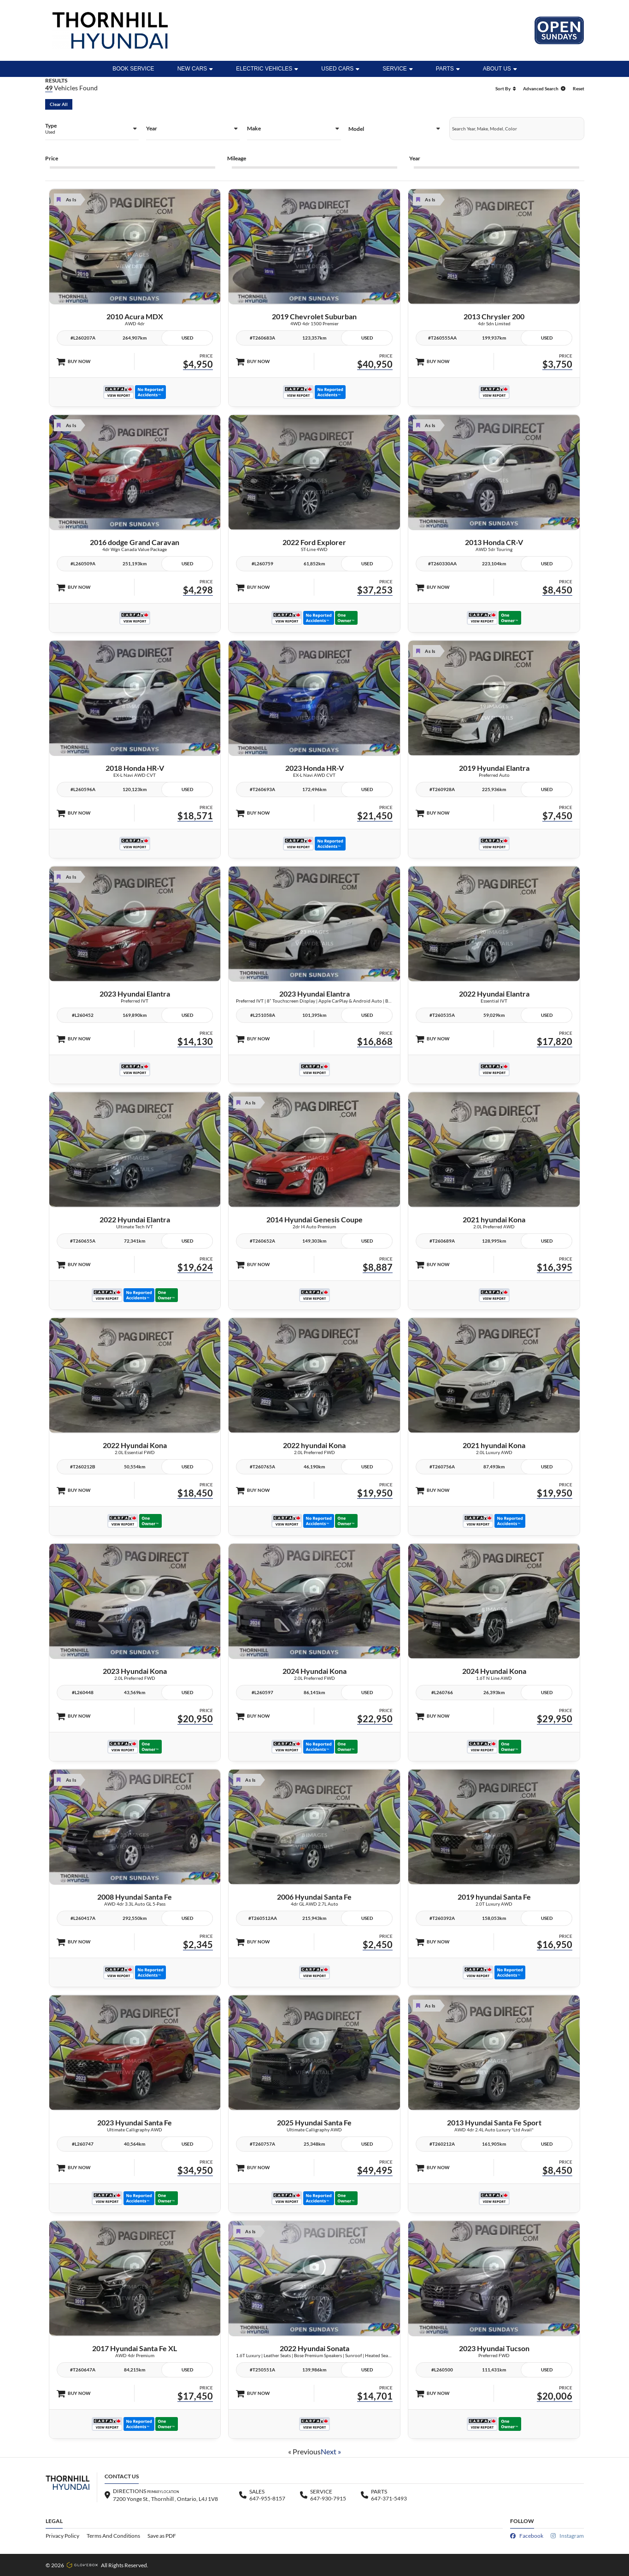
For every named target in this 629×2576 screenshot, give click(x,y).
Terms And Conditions (113, 2535)
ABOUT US (500, 68)
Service (397, 68)
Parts (448, 68)
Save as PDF (161, 2535)
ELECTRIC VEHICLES (267, 68)
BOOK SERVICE (133, 68)
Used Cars (340, 68)
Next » (331, 2451)
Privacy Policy (62, 2535)
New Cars (195, 68)
